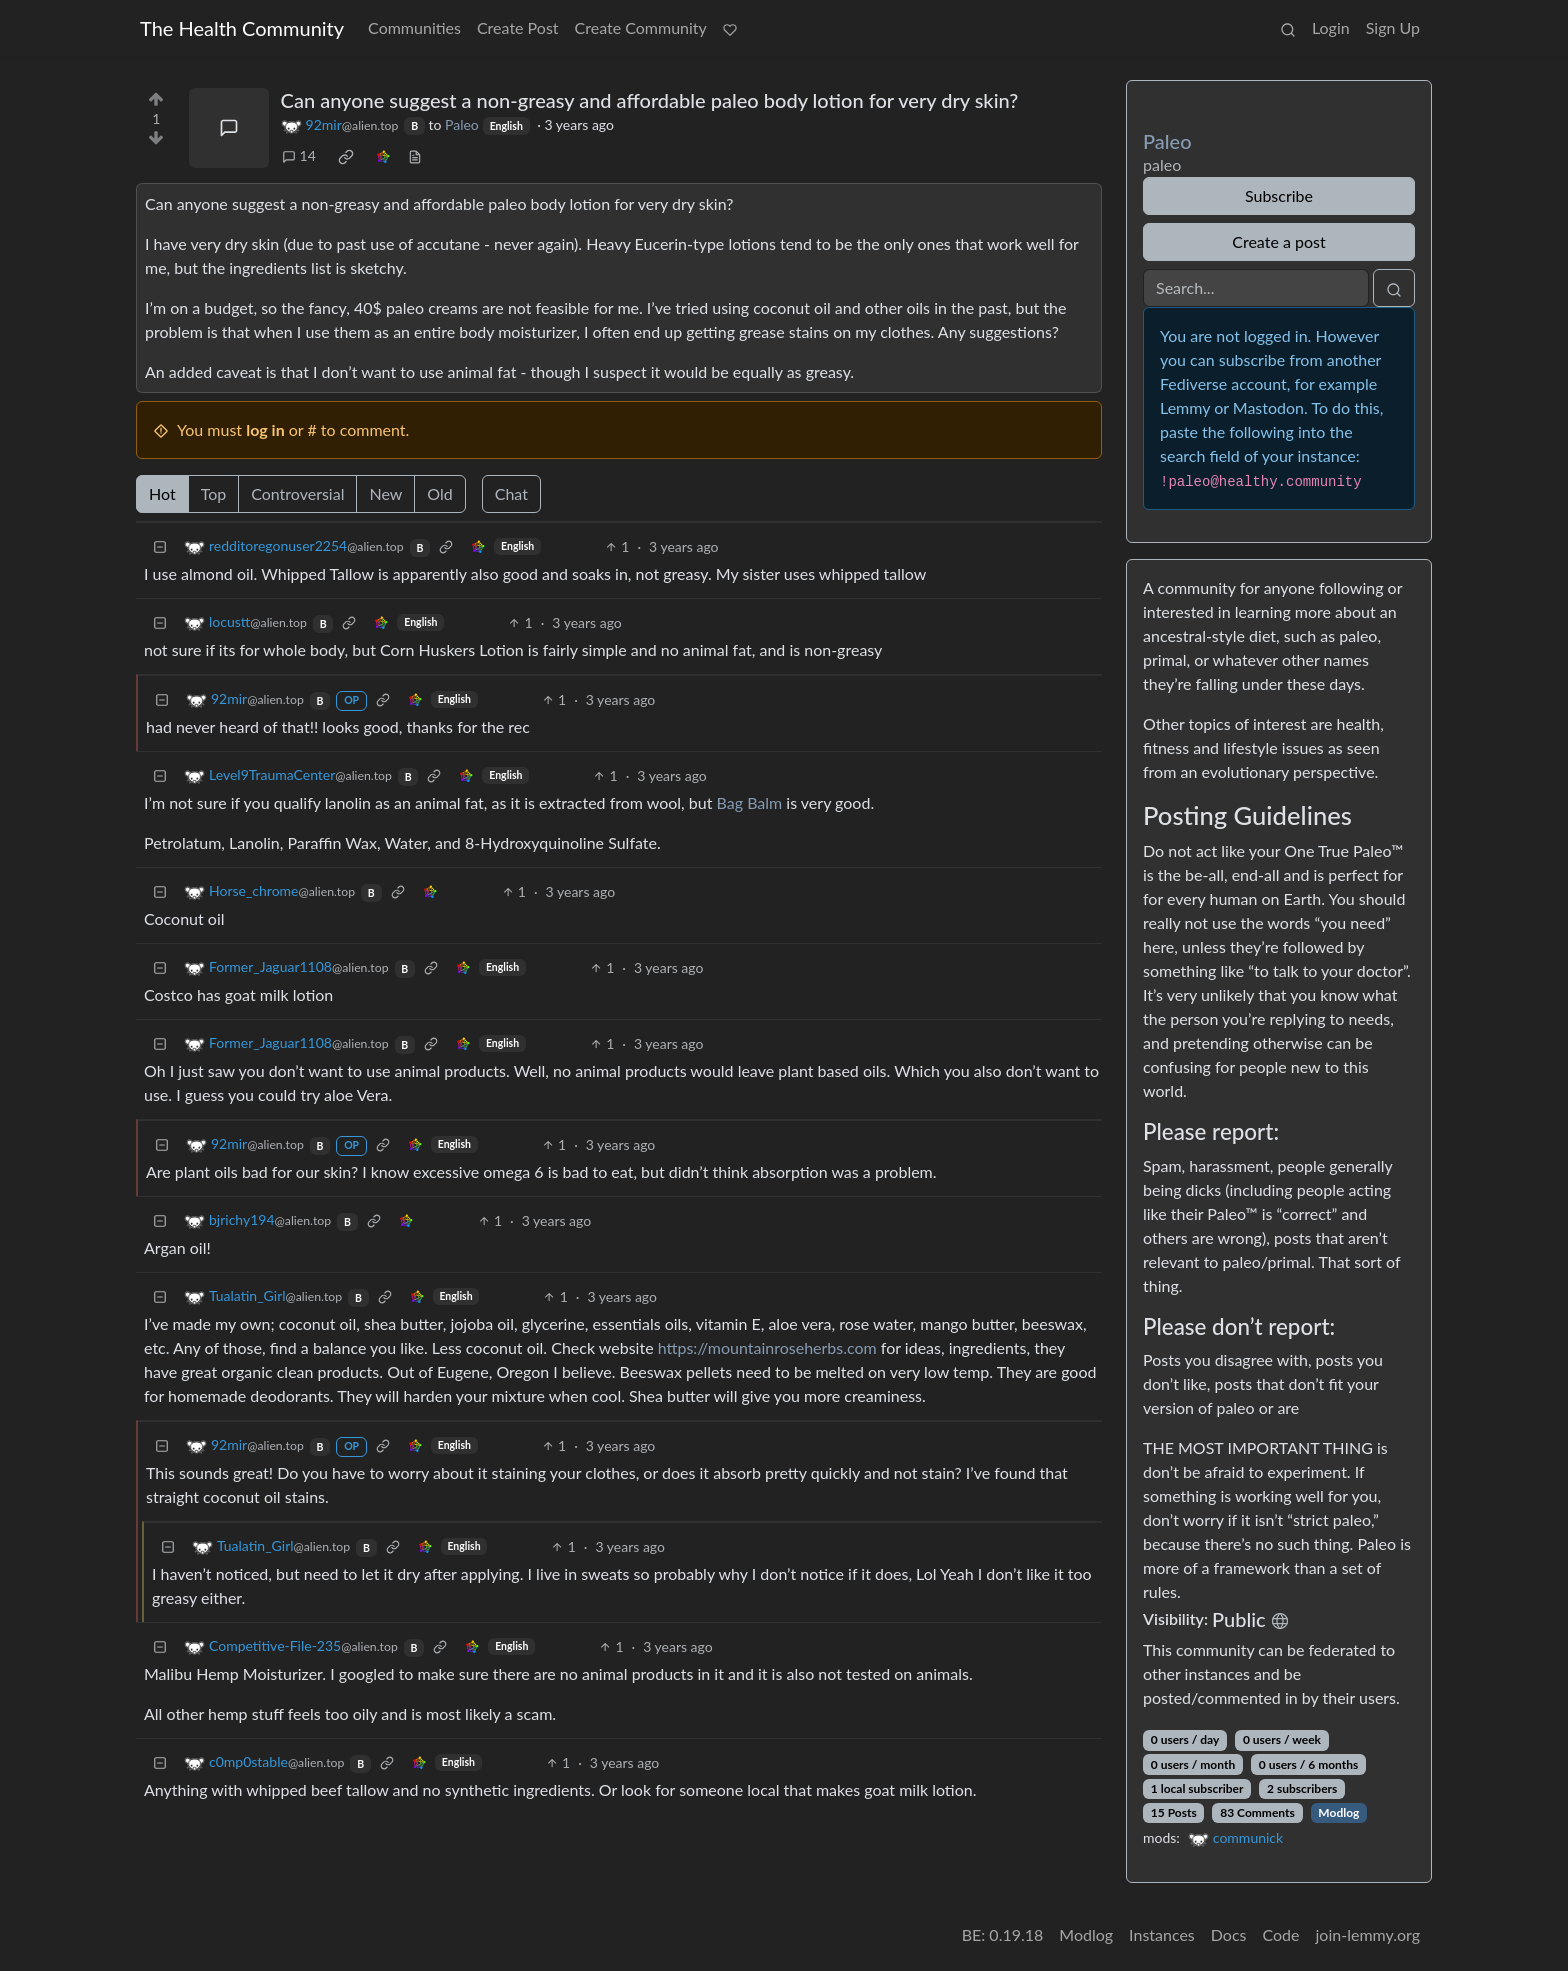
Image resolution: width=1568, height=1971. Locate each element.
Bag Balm (750, 802)
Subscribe (1279, 195)
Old (439, 493)
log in (265, 429)
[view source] (415, 155)
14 (299, 155)
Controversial (297, 493)
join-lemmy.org (1368, 1934)
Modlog (1338, 1812)
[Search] (1256, 288)
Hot (162, 493)
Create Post (518, 27)
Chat (511, 493)
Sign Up (1393, 27)
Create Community (641, 27)
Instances (1162, 1934)
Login (1331, 27)
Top (214, 493)
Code (1281, 1934)
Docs (1229, 1934)
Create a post (1278, 241)
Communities (414, 27)
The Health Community (242, 28)
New (385, 493)
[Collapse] (160, 546)
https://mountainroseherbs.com (767, 1347)
